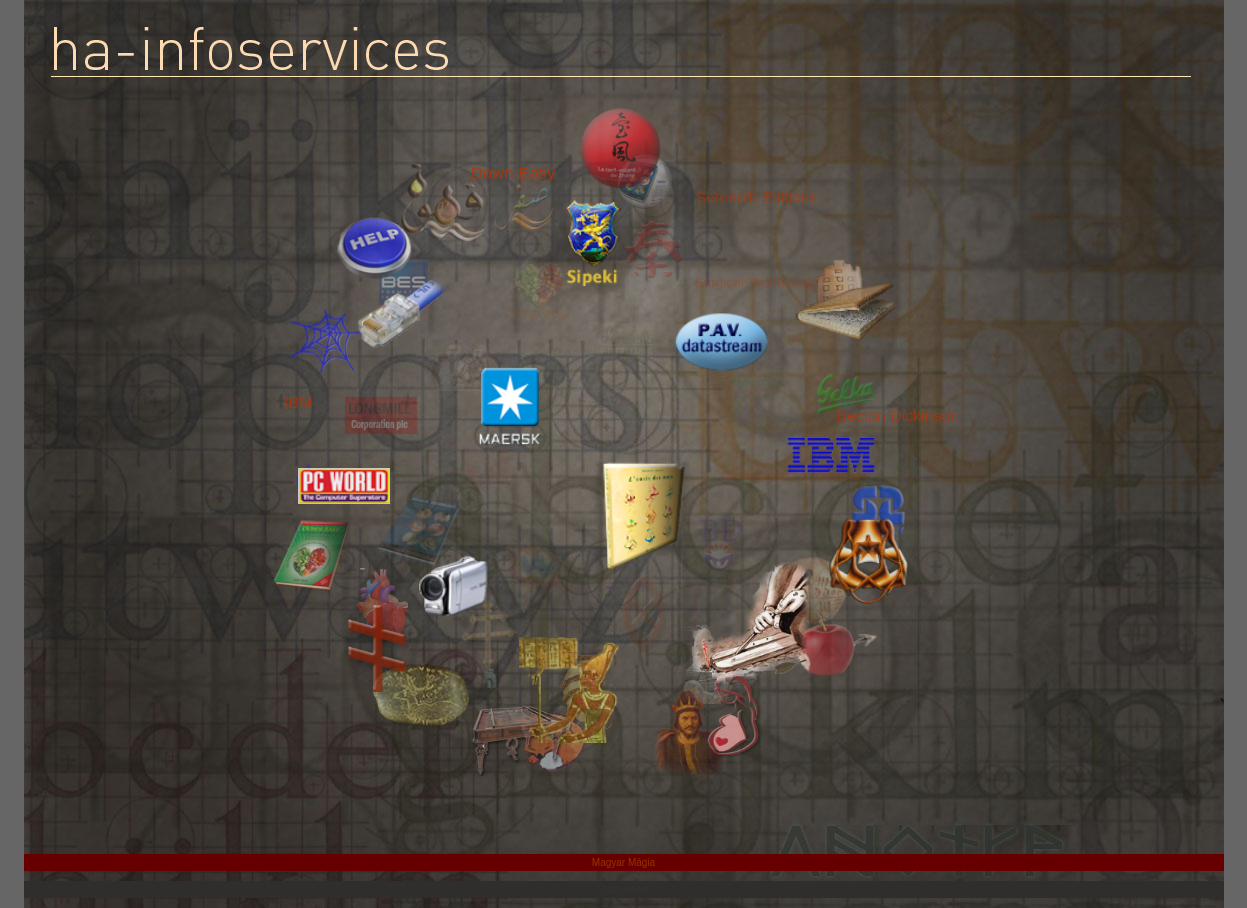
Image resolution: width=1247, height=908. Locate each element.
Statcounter (623, 889)
